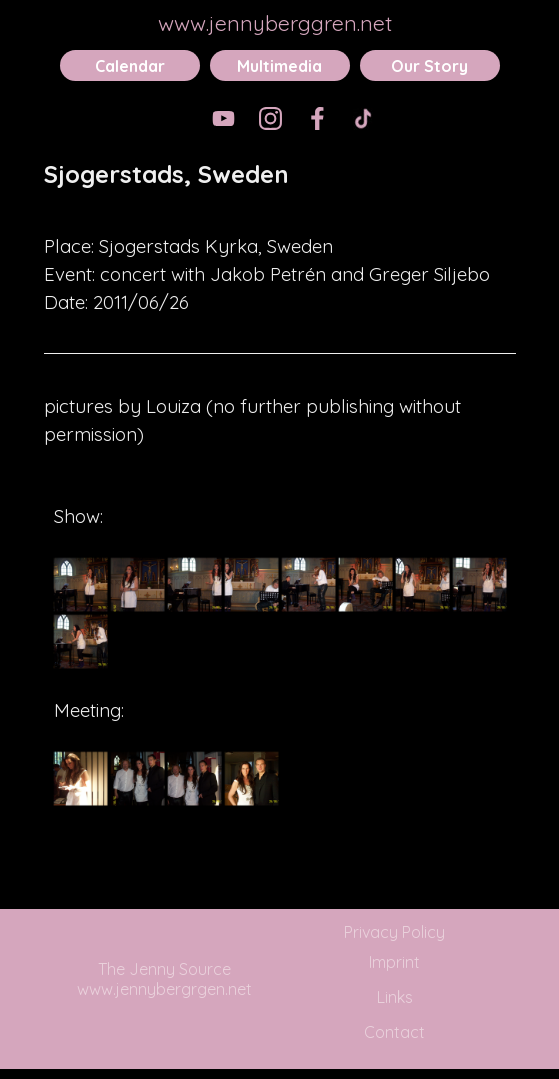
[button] (80, 584)
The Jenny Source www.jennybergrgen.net (164, 979)
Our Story (429, 66)
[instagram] (270, 118)
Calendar (130, 66)
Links (395, 997)
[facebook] (317, 118)
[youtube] (223, 118)
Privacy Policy (394, 932)
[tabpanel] (280, 188)
